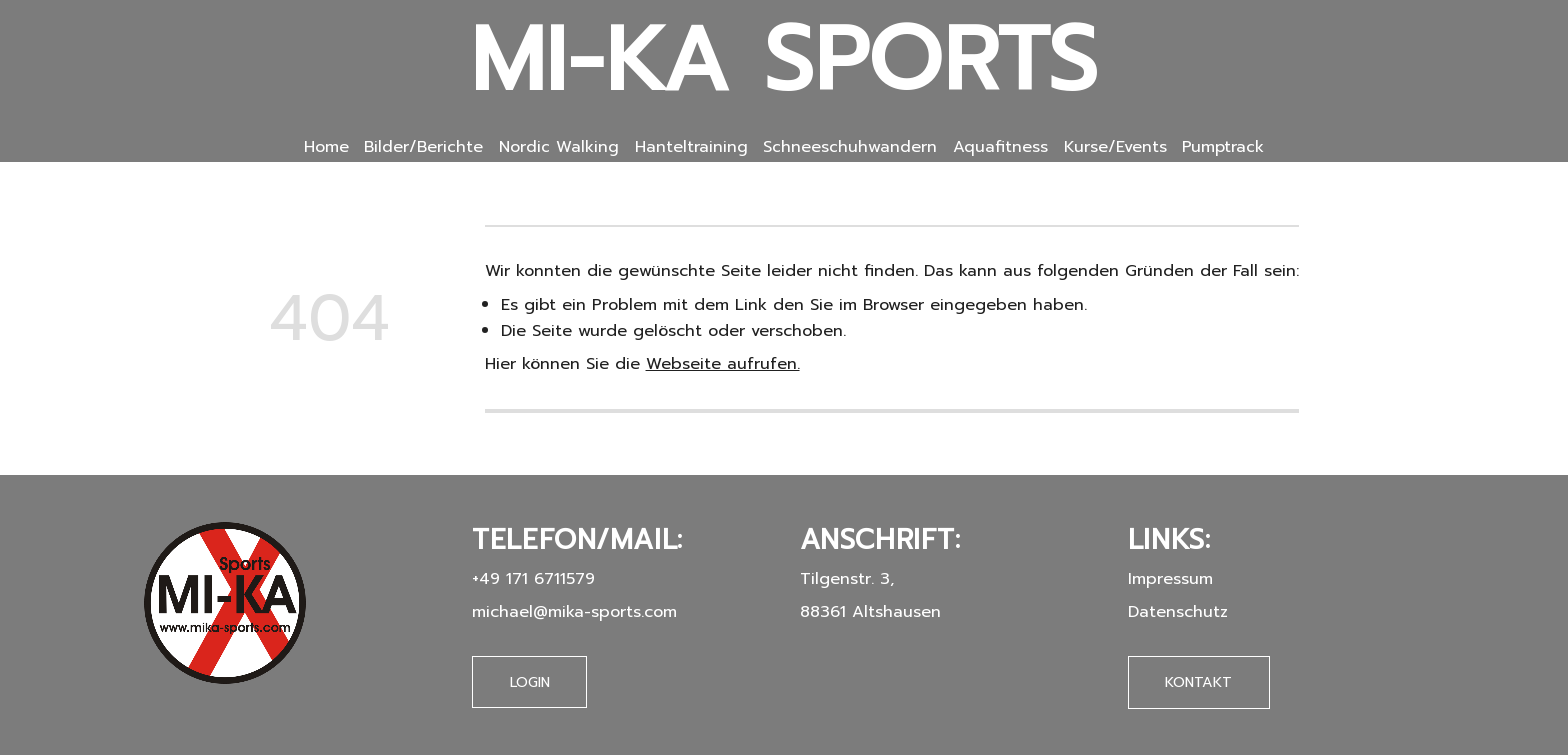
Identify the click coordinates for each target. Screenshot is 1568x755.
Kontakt (1198, 681)
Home (326, 147)
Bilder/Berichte (423, 147)
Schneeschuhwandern (850, 147)
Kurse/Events (1115, 147)
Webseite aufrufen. (723, 363)
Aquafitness (1000, 147)
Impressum (1170, 577)
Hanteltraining (691, 147)
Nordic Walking (559, 147)
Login (530, 681)
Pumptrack (1223, 147)
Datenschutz (1178, 610)
